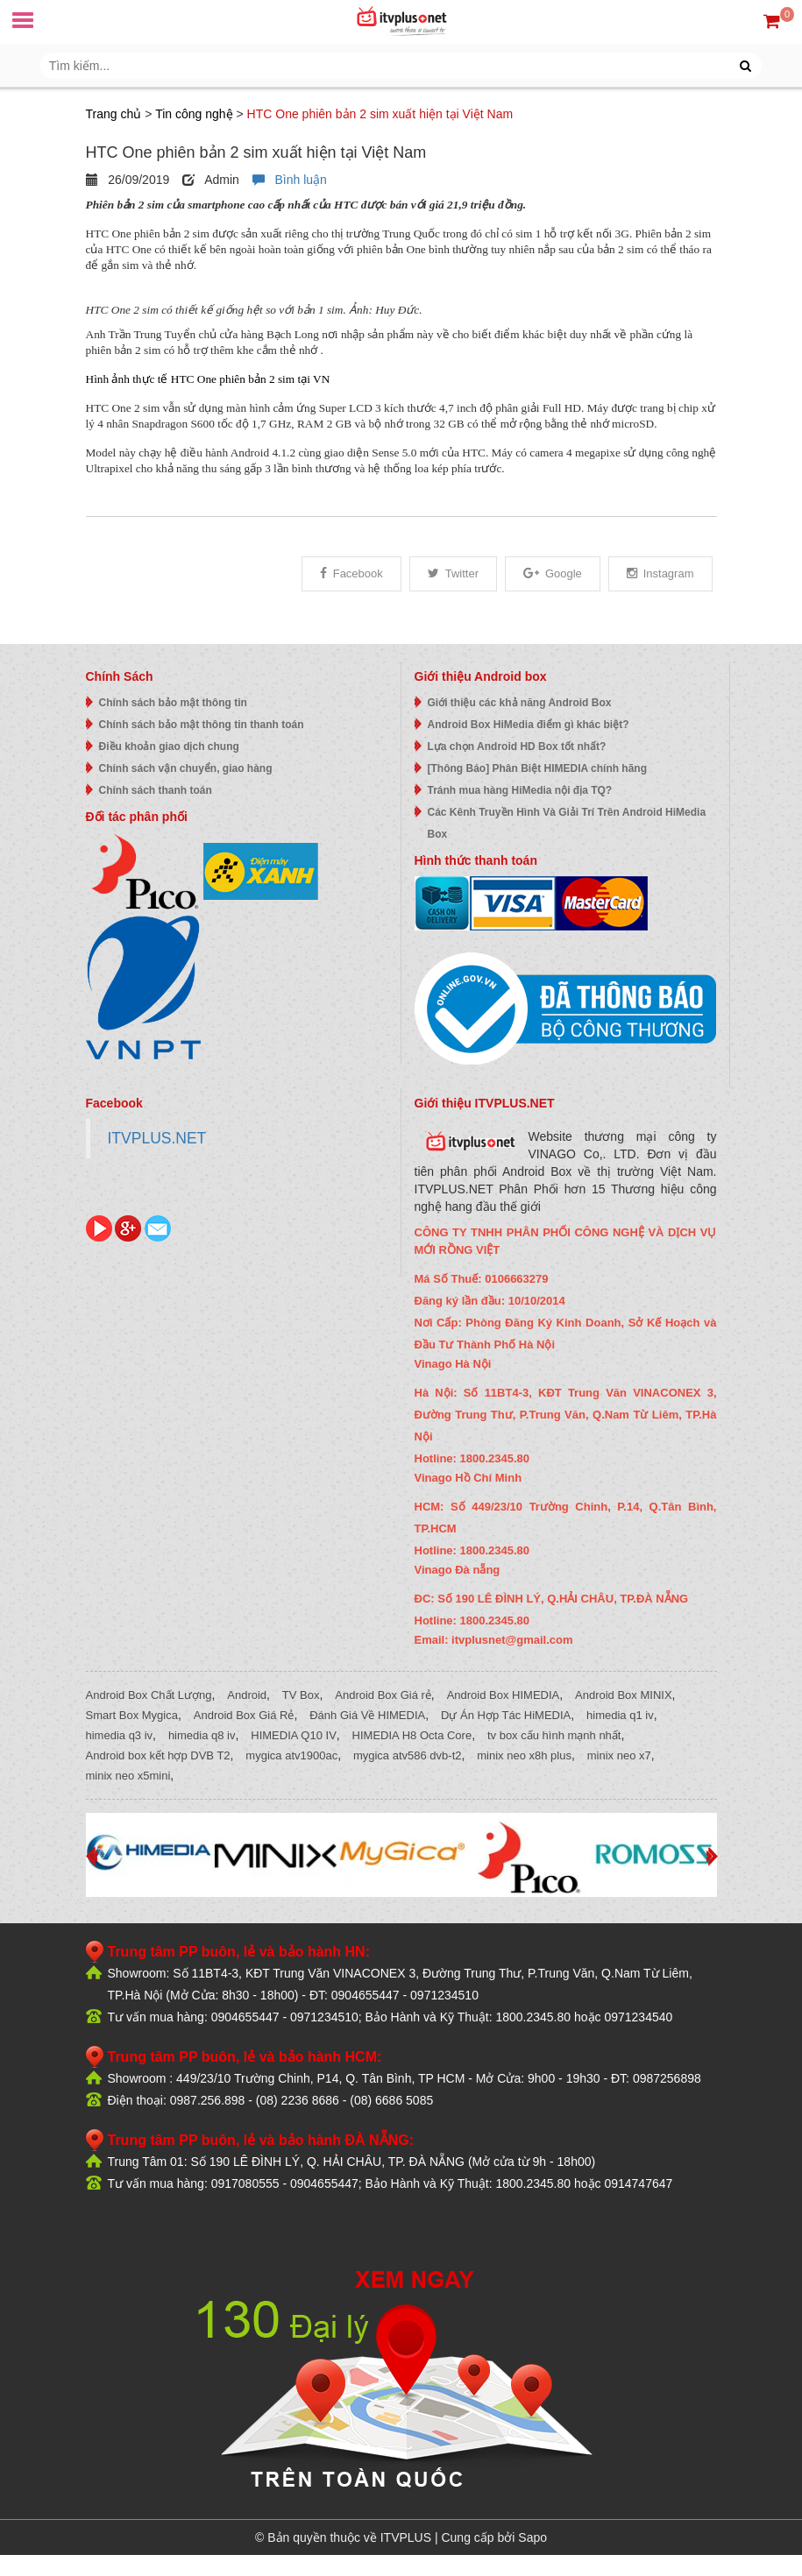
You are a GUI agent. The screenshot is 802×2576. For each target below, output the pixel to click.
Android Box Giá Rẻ (244, 1715)
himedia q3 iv (119, 1735)
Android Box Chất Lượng (149, 1695)
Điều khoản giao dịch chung (169, 746)
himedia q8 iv (202, 1735)
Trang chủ (114, 114)
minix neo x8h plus (524, 1755)
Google (552, 573)
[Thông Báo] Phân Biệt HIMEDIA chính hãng (538, 768)
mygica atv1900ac (291, 1755)
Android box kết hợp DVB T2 (158, 1755)
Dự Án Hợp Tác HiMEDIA (506, 1715)
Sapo (532, 2537)
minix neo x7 (619, 1755)
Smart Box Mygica (132, 1715)
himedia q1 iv (620, 1715)
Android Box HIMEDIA (503, 1695)
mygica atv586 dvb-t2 (407, 1755)
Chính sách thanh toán (155, 790)
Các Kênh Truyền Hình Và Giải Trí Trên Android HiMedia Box (567, 823)
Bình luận (289, 180)
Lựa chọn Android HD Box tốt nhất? (517, 746)
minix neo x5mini (128, 1775)
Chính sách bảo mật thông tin (173, 703)
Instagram (660, 573)
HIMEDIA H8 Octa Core (412, 1735)
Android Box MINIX (623, 1695)
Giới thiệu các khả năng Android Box (520, 703)
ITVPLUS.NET (157, 1138)
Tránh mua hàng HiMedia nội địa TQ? (520, 790)
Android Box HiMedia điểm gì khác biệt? (528, 724)
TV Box (301, 1695)
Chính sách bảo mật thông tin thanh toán (201, 724)
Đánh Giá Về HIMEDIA (367, 1715)
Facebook (351, 573)
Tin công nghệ (193, 114)
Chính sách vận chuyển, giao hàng (186, 768)
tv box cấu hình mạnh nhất (554, 1735)
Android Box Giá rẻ (383, 1695)
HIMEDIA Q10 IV (294, 1735)
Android (246, 1695)
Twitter (453, 573)
